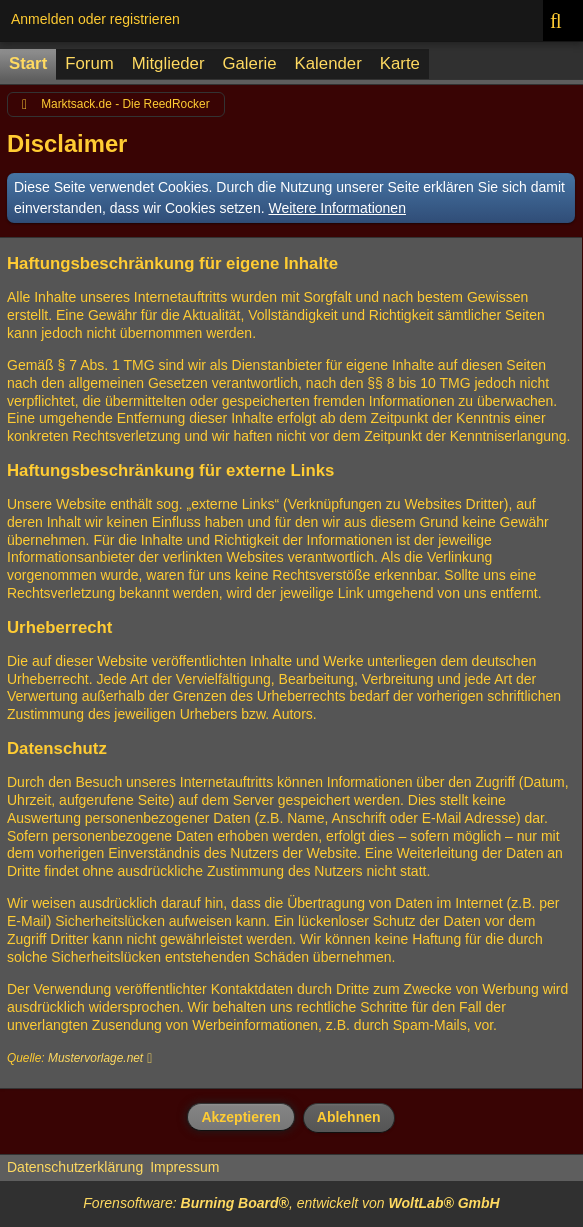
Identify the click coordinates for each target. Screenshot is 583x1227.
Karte (400, 63)
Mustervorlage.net (95, 1058)
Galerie (249, 63)
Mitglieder (168, 63)
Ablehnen (349, 1117)
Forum (89, 63)
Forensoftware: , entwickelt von (291, 1203)
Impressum (184, 1167)
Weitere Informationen (336, 208)
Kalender (328, 63)
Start (28, 63)
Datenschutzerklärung (75, 1167)
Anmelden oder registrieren (95, 19)
